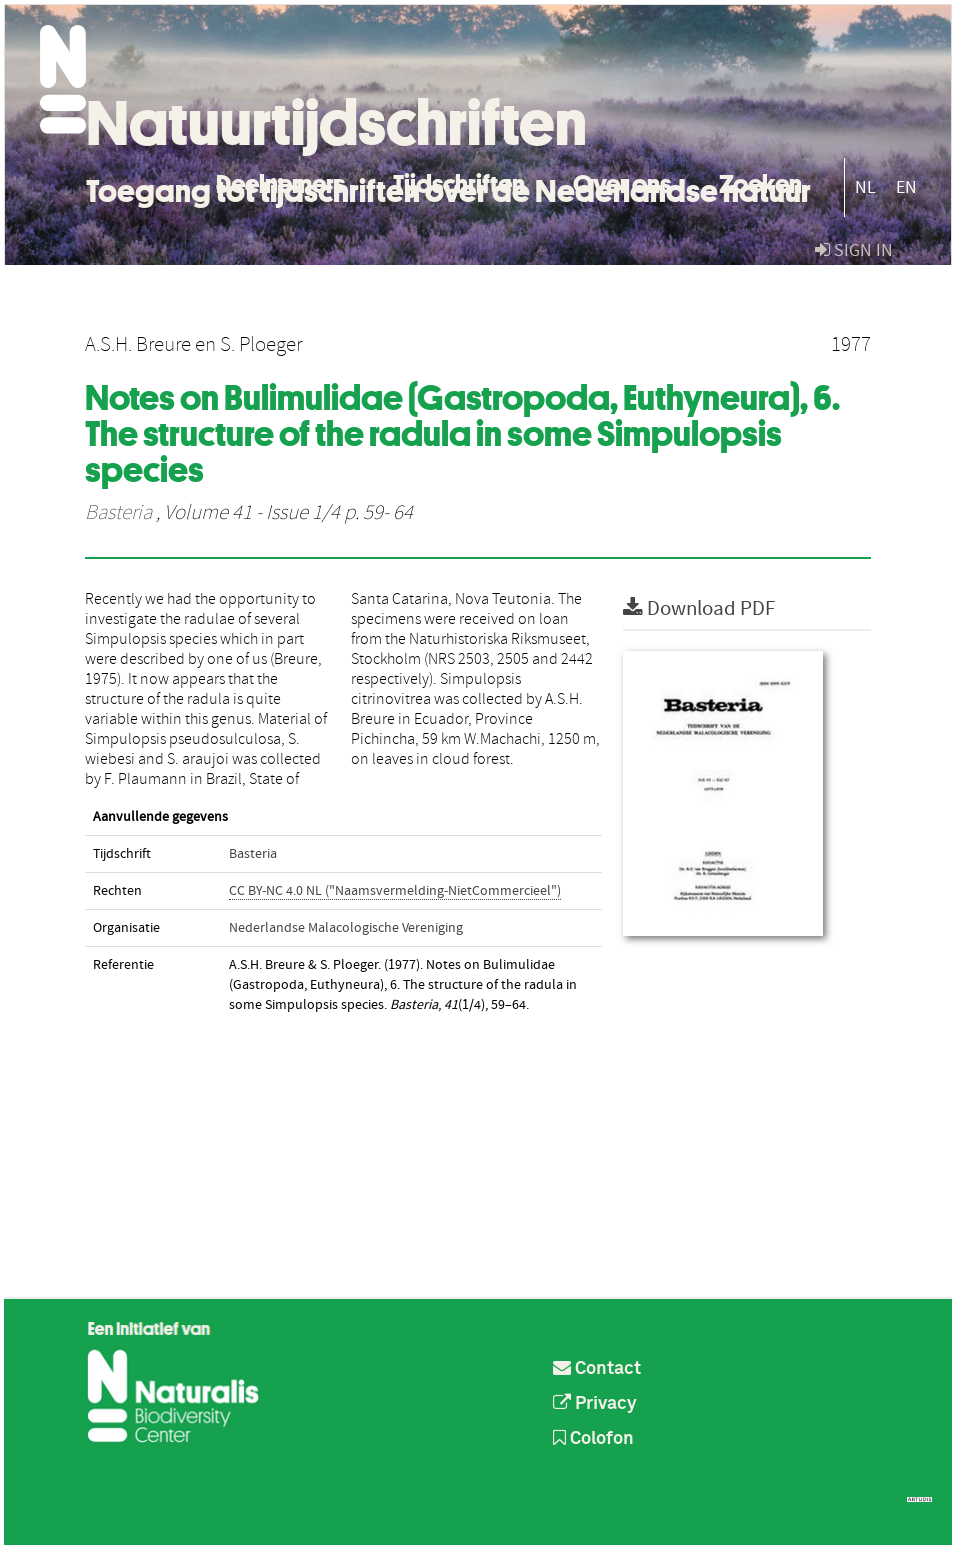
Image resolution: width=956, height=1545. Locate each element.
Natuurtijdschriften (336, 123)
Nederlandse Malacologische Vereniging (346, 928)
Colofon (593, 1439)
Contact (597, 1369)
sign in (854, 250)
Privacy (595, 1404)
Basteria (118, 513)
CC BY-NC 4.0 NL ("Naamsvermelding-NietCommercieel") (395, 891)
